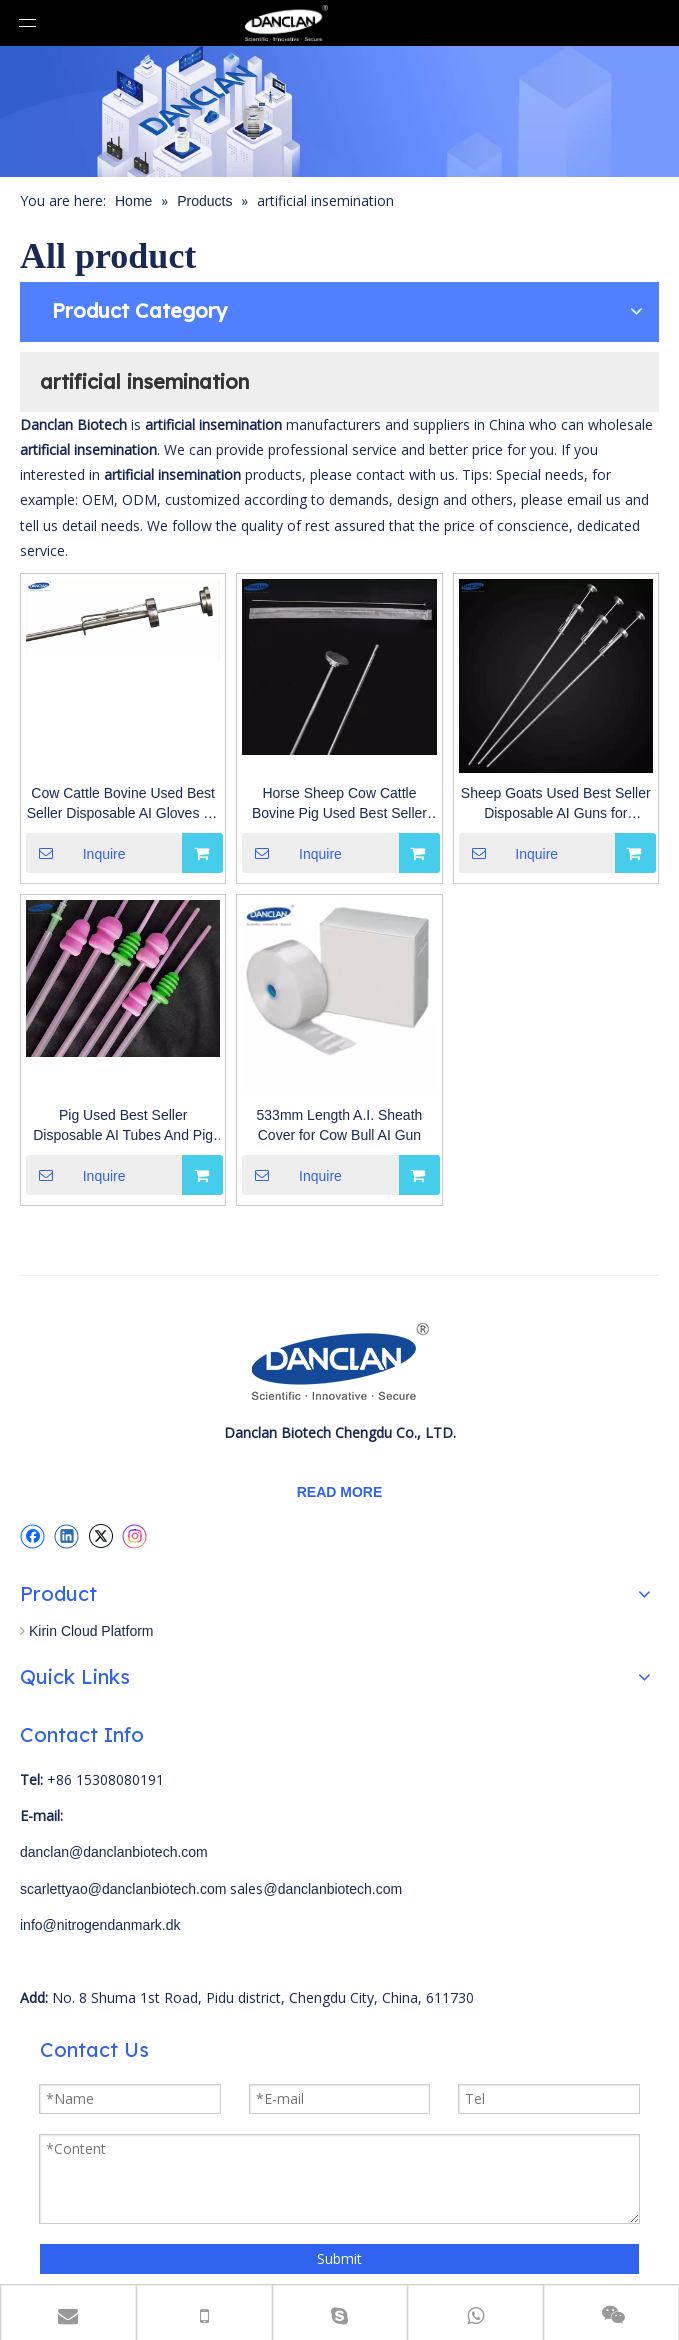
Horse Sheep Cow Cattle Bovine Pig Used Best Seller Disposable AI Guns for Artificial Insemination (339, 804)
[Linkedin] (66, 1536)
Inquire (76, 853)
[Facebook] (32, 1536)
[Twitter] (100, 1536)
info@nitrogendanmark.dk (100, 1925)
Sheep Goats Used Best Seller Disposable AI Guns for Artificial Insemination (556, 804)
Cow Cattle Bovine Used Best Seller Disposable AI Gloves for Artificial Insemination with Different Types (123, 804)
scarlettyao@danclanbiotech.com (123, 1889)
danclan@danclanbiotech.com (114, 1852)
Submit (339, 2258)
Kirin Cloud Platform (91, 1631)
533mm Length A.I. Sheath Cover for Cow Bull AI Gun (340, 1125)
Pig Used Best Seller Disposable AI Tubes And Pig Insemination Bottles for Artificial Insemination (123, 1126)
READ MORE (340, 1492)
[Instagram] (135, 1536)
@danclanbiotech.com (332, 1889)
